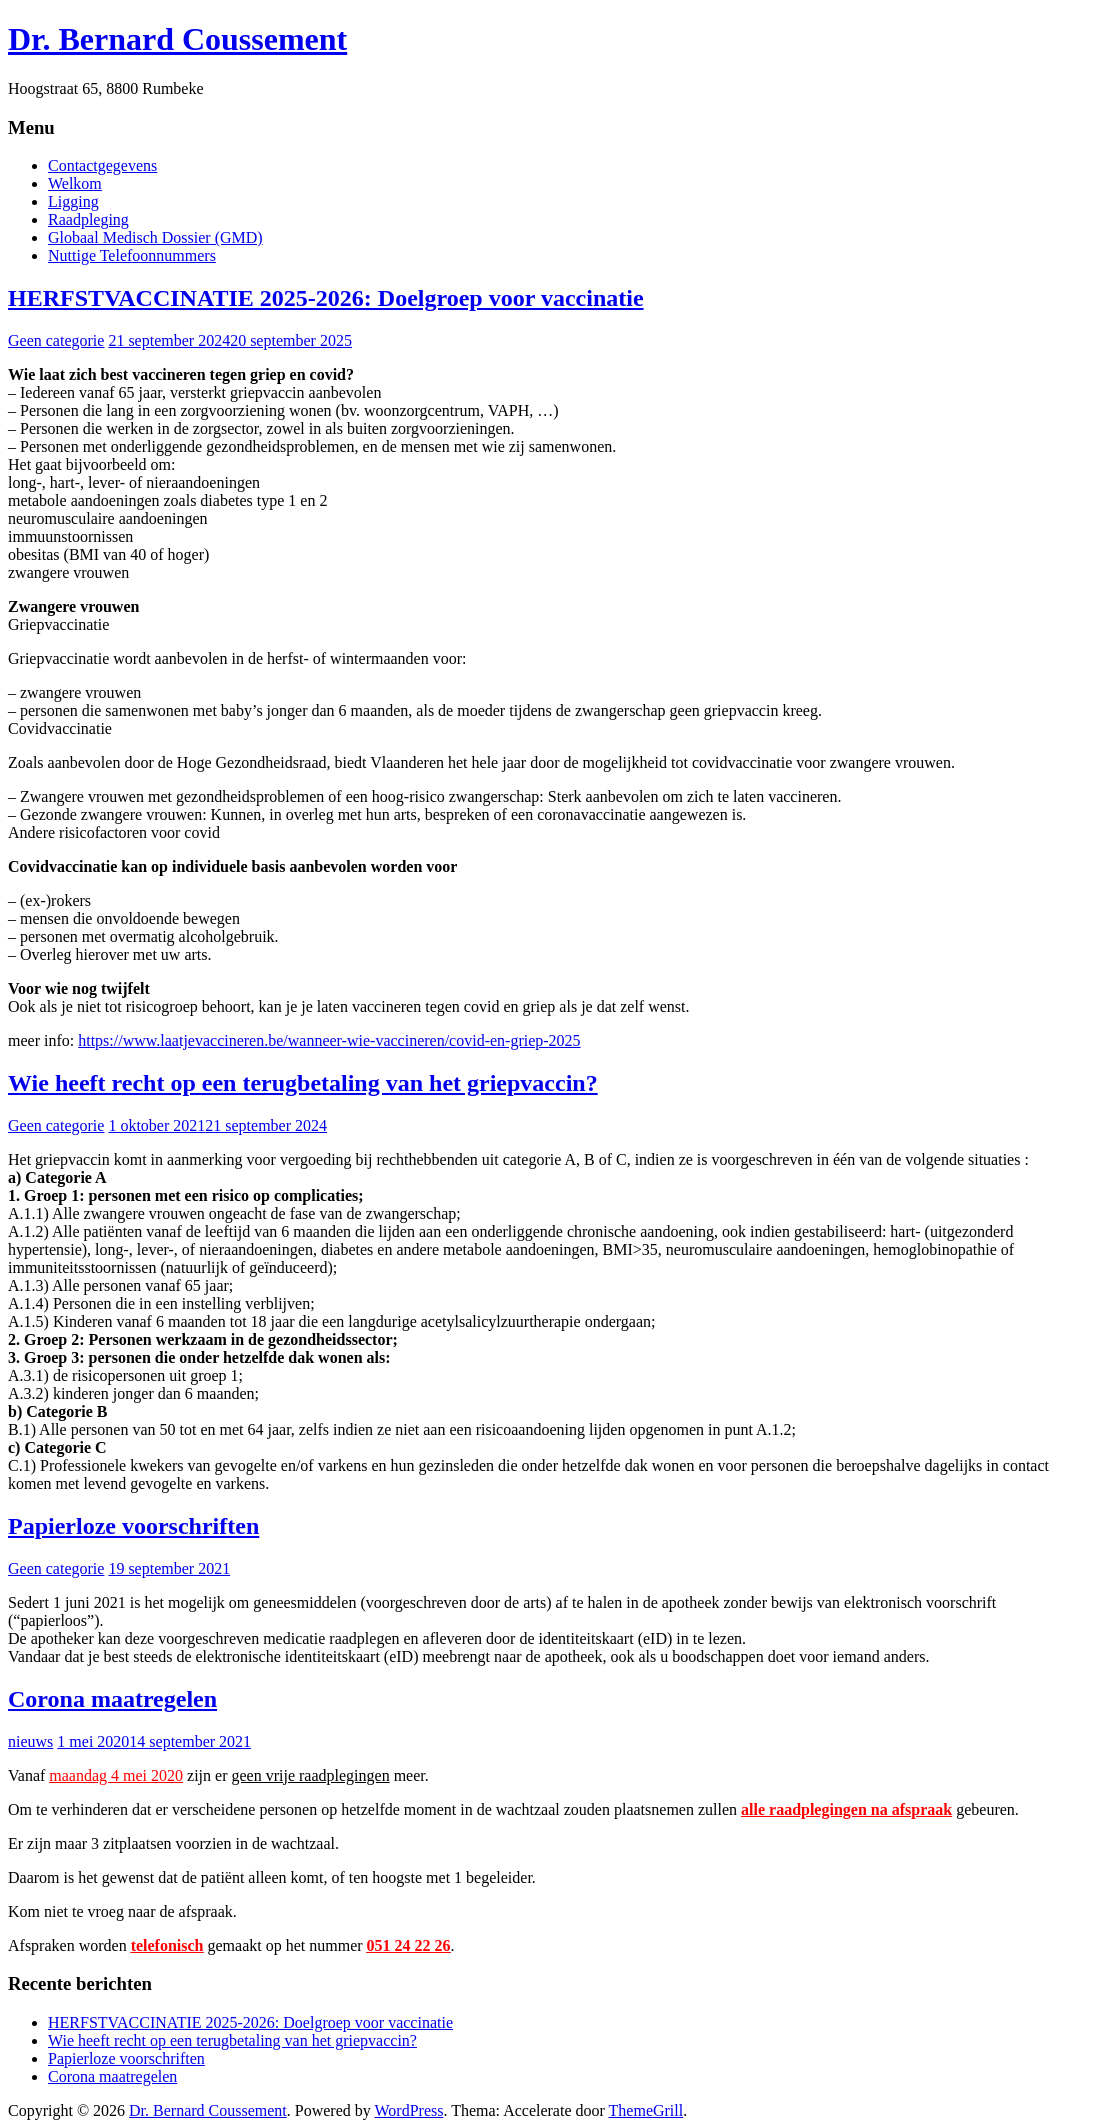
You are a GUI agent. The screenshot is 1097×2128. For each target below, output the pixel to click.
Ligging (73, 201)
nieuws (30, 1741)
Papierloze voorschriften (133, 1526)
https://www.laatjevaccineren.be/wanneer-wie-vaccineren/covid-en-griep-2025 (329, 1040)
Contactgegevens (102, 165)
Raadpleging (88, 219)
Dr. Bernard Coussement (177, 39)
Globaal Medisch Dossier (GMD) (155, 237)
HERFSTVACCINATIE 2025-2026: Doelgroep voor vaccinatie (326, 298)
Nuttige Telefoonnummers (132, 255)
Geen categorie (56, 340)
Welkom (75, 183)
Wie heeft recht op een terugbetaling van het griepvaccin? (303, 1083)
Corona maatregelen (112, 1699)
